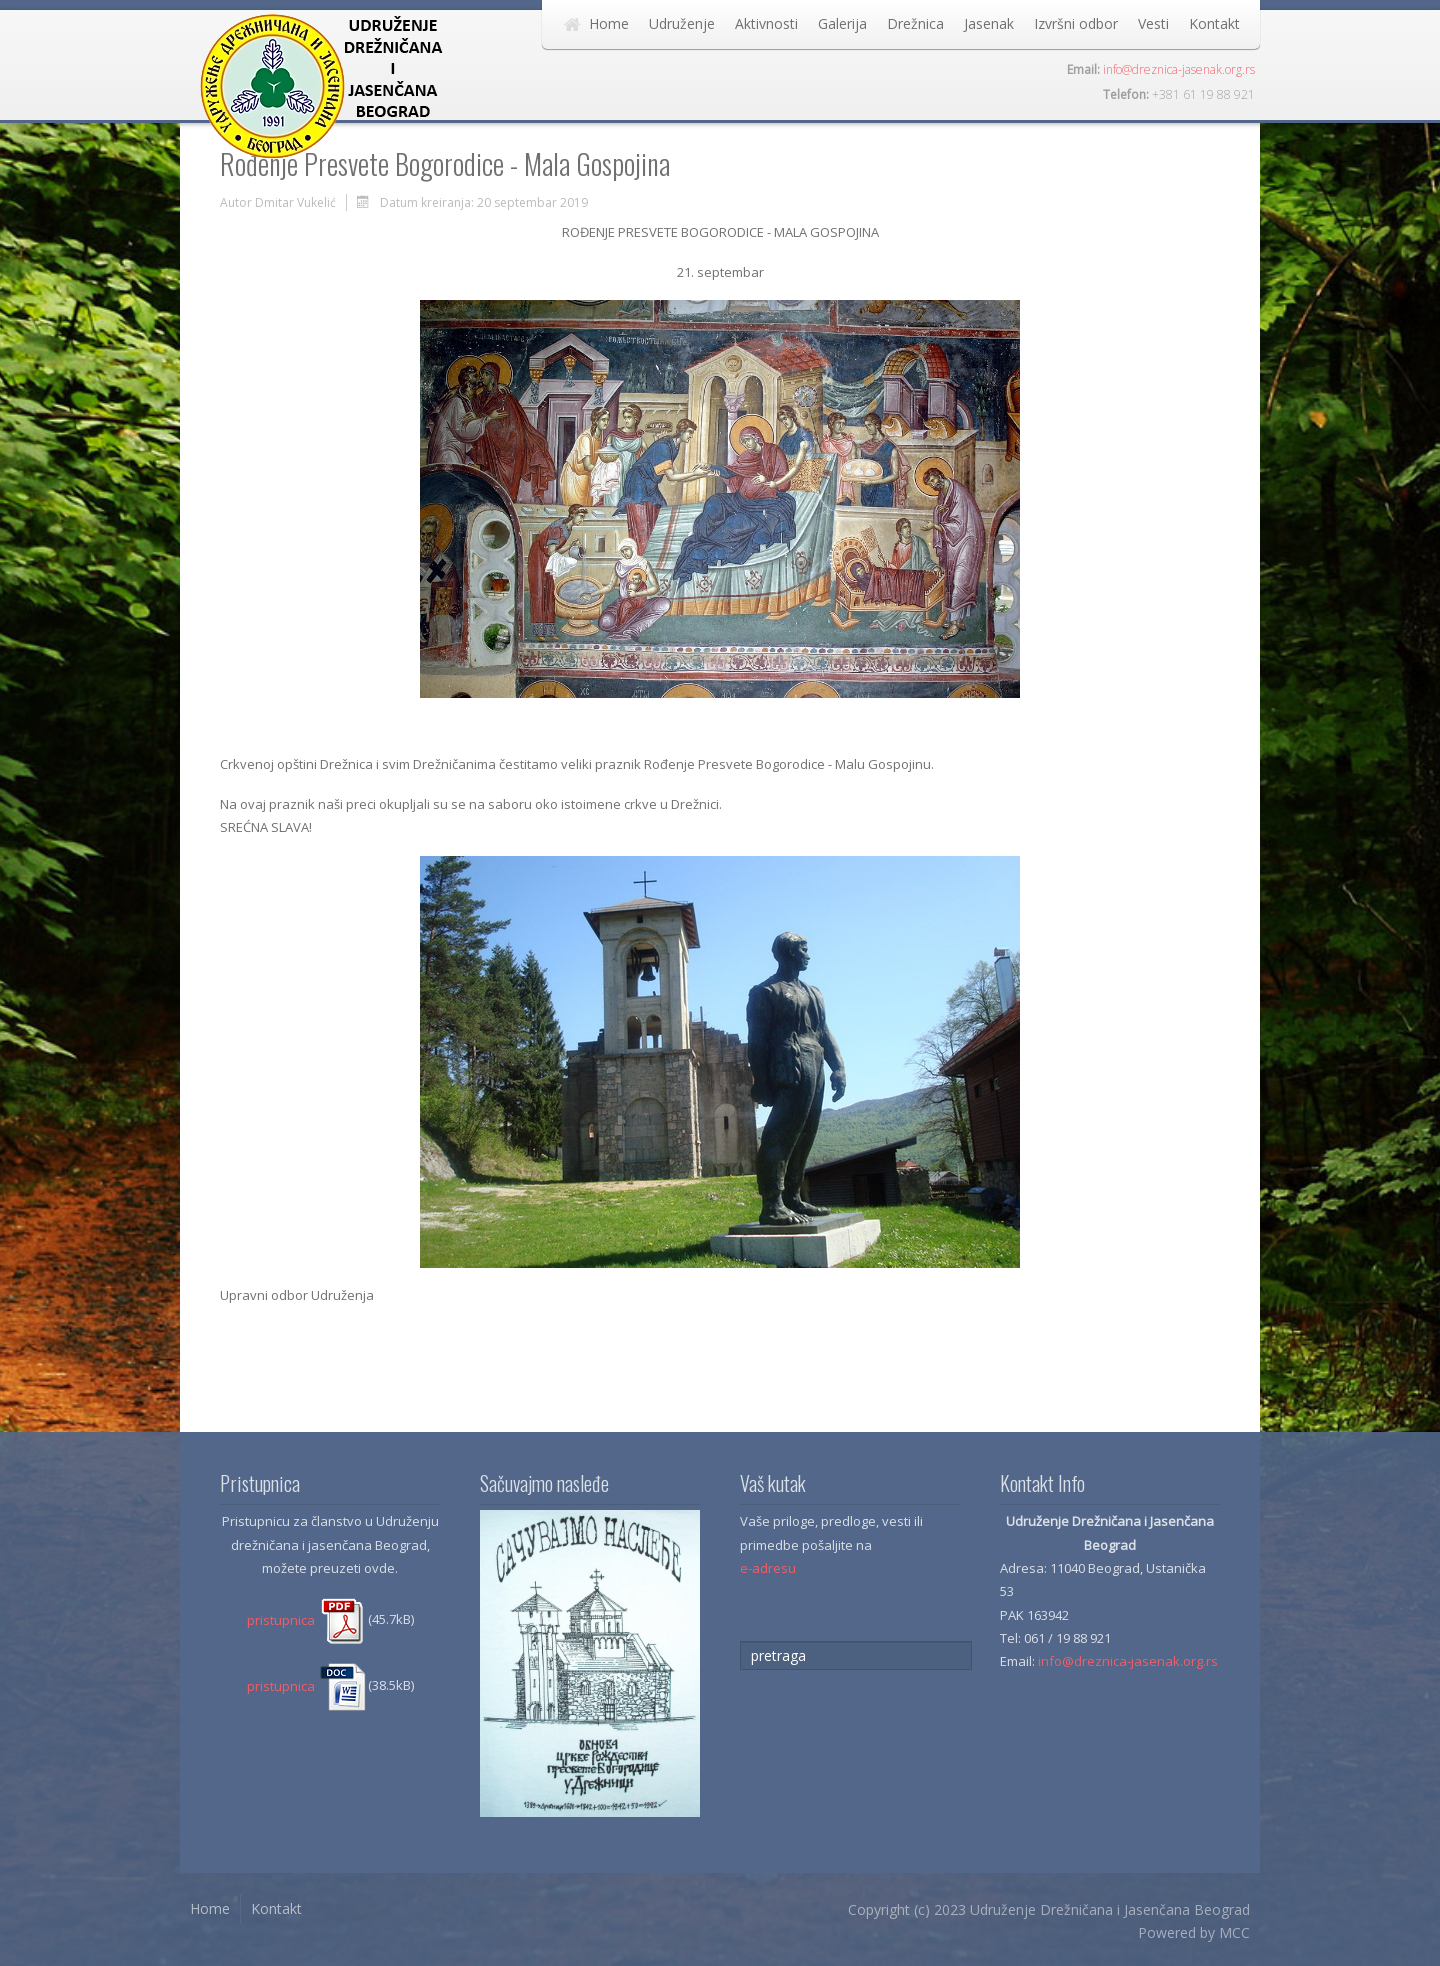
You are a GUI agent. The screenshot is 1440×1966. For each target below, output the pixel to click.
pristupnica (307, 1620)
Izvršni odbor (1076, 23)
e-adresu (768, 1568)
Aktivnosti (766, 23)
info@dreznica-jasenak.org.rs (1179, 69)
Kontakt (1214, 23)
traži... (740, 1641)
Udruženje (682, 23)
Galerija (842, 23)
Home (609, 23)
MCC (1234, 1932)
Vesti (1153, 23)
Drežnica (915, 23)
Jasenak (989, 23)
